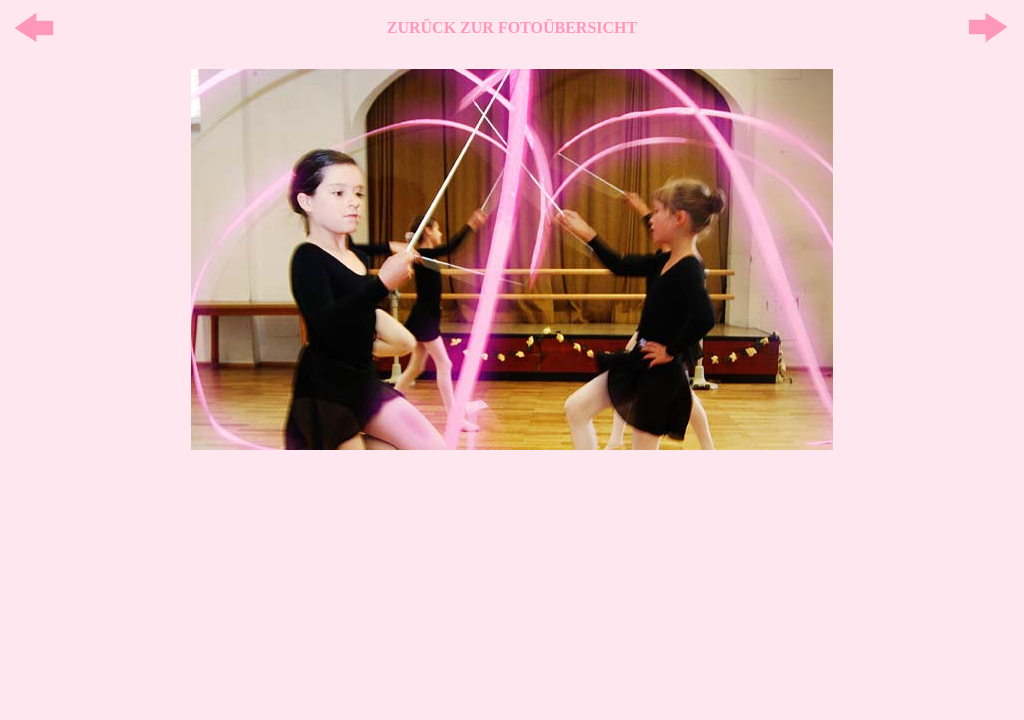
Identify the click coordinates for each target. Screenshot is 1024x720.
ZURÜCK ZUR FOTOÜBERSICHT (512, 27)
